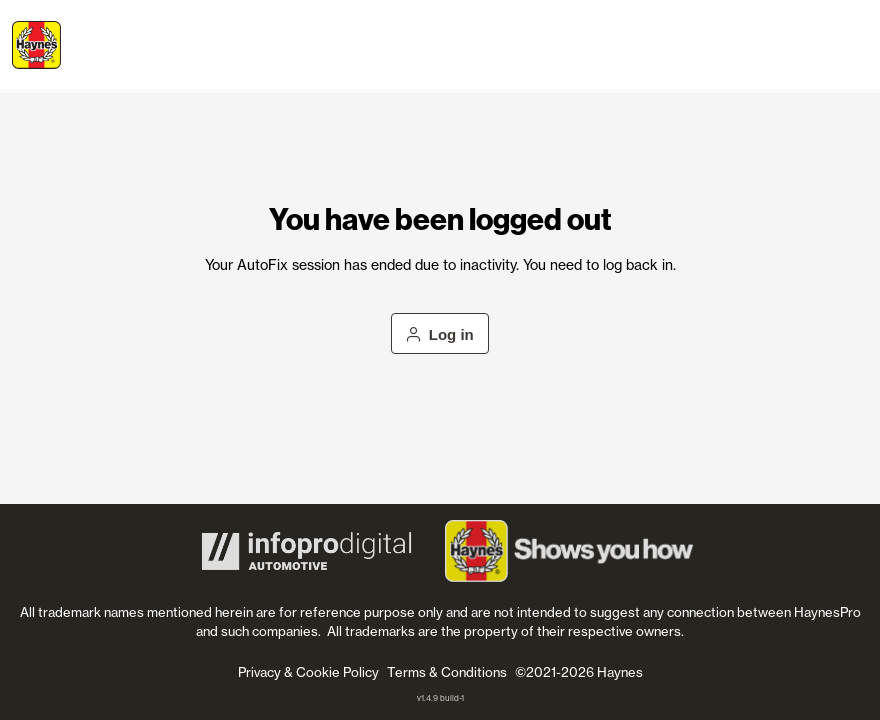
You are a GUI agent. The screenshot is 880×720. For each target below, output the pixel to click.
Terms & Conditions (447, 672)
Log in (440, 334)
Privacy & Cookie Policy (308, 672)
